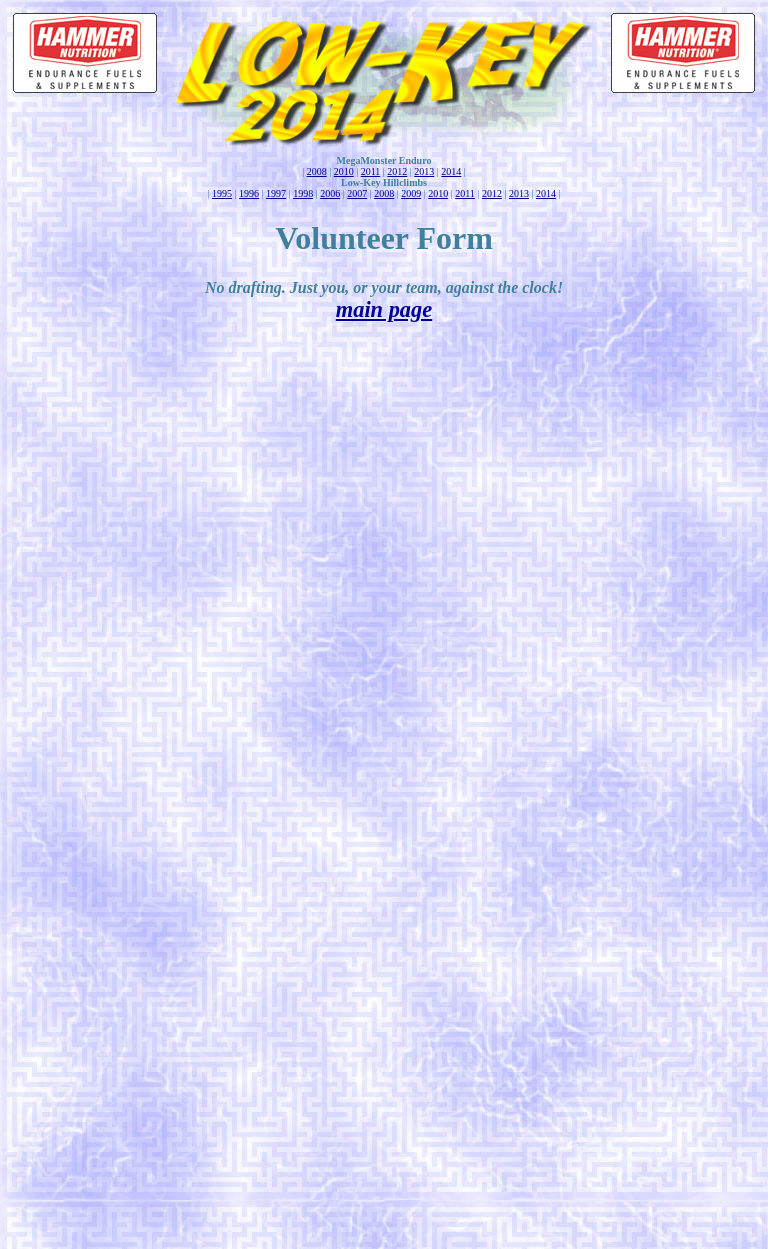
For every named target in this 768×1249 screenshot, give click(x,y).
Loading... (388, 791)
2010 (344, 171)
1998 (303, 193)
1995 (222, 193)
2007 (357, 193)
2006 (330, 193)
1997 (276, 193)
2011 (371, 171)
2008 (317, 171)
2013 (424, 171)
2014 (451, 171)
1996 (249, 193)
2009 (411, 193)
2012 (397, 171)
